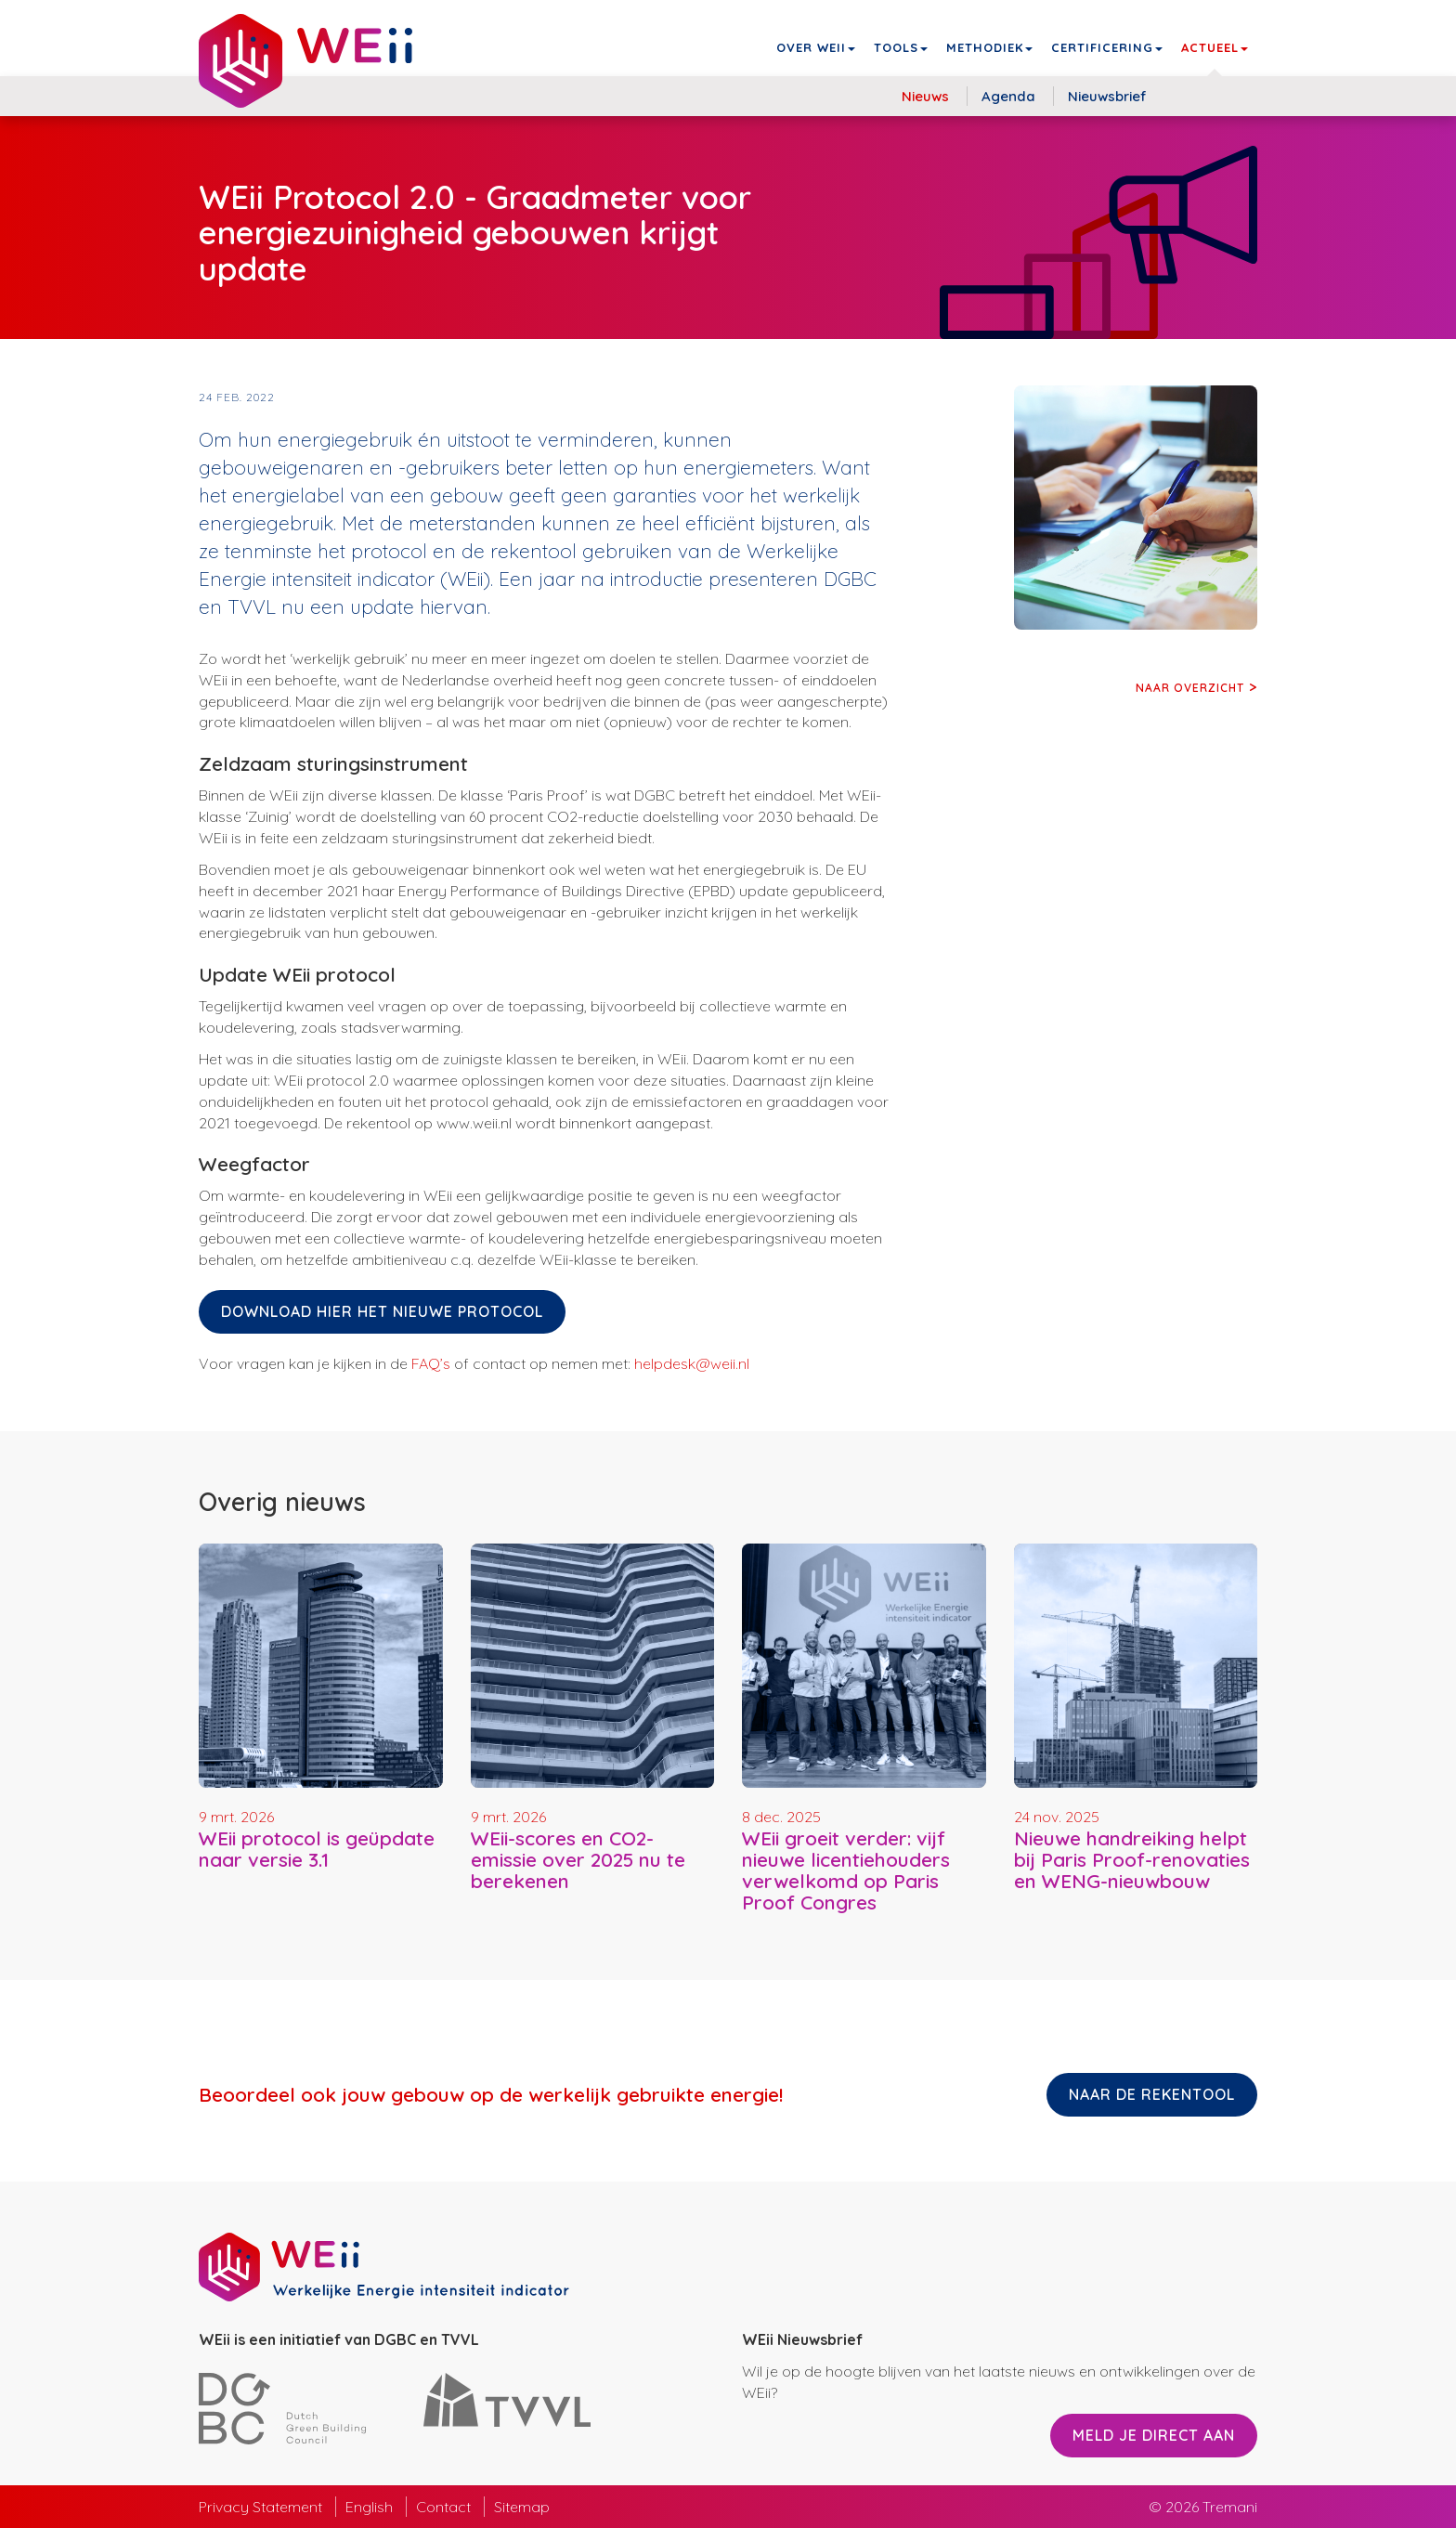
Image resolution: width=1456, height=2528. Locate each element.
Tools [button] (901, 47)
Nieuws (925, 96)
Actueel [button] (1214, 47)
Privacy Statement (260, 2506)
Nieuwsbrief (1107, 96)
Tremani (1229, 2506)
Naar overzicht (1190, 688)
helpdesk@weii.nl (691, 1363)
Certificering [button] (1107, 47)
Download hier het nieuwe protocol (382, 1311)
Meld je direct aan (1153, 2435)
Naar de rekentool (1152, 2094)
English (369, 2506)
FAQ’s (430, 1363)
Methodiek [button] (989, 47)
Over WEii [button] (815, 47)
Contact (443, 2506)
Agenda (1008, 96)
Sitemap (522, 2506)
